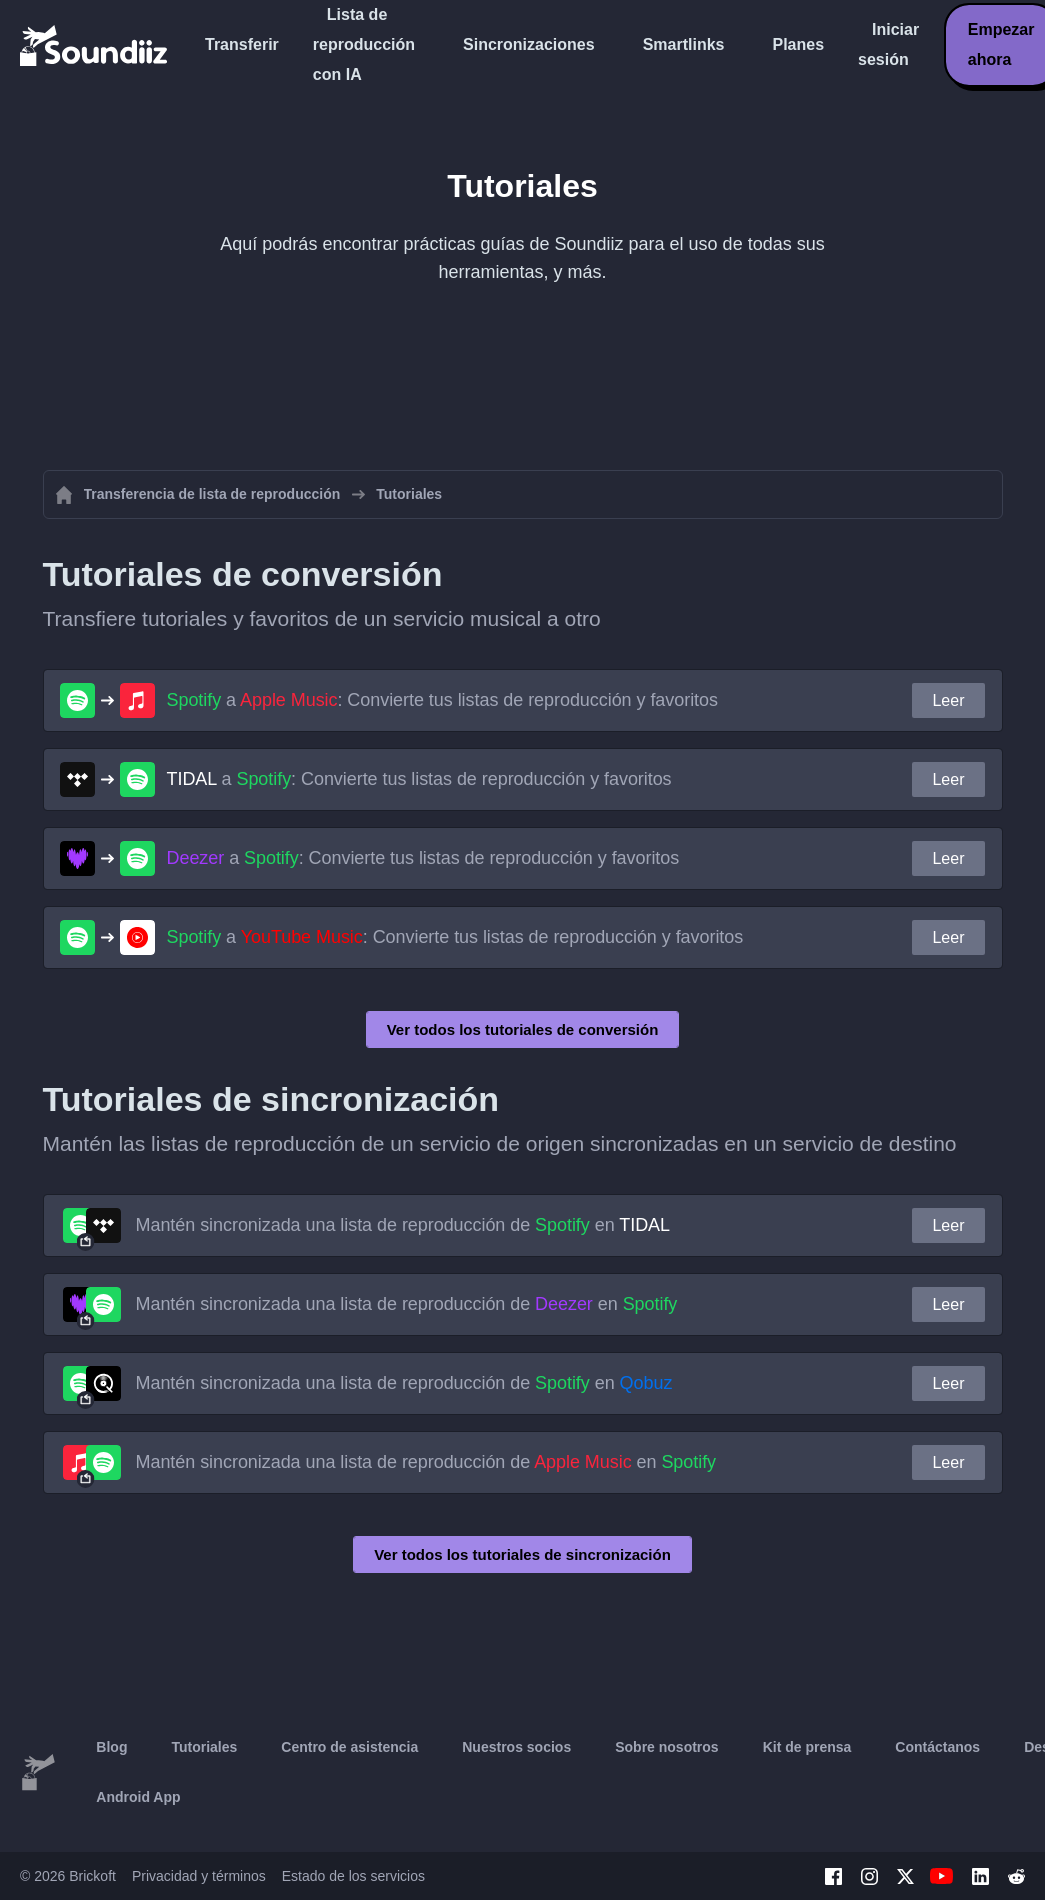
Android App (138, 1797)
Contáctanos (937, 1747)
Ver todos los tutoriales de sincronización (522, 1554)
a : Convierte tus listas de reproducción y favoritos (442, 700)
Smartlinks (684, 44)
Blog (111, 1747)
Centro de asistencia (349, 1747)
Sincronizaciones (529, 44)
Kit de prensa (807, 1747)
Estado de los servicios (353, 1876)
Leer (948, 700)
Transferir (242, 44)
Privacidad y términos (199, 1876)
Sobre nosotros (666, 1747)
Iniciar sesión (888, 44)
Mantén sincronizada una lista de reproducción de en (403, 1225)
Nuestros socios (516, 1747)
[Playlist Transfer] (95, 45)
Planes (798, 44)
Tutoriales (204, 1747)
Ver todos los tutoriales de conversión (523, 1029)
